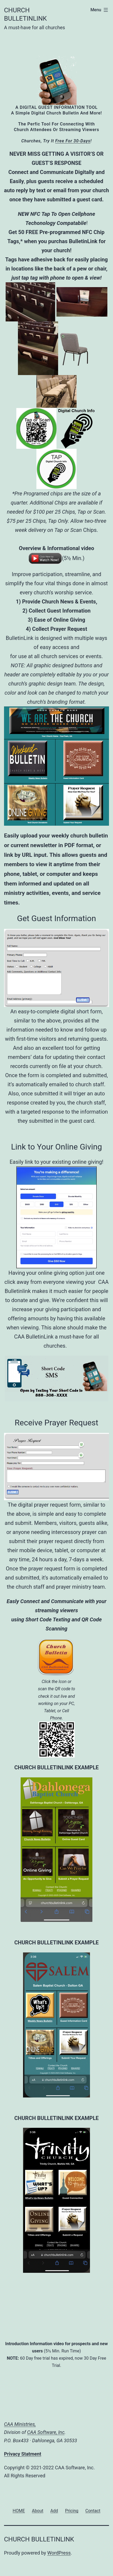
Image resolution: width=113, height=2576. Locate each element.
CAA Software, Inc (46, 2432)
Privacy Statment (22, 2454)
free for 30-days (72, 140)
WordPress (59, 2553)
